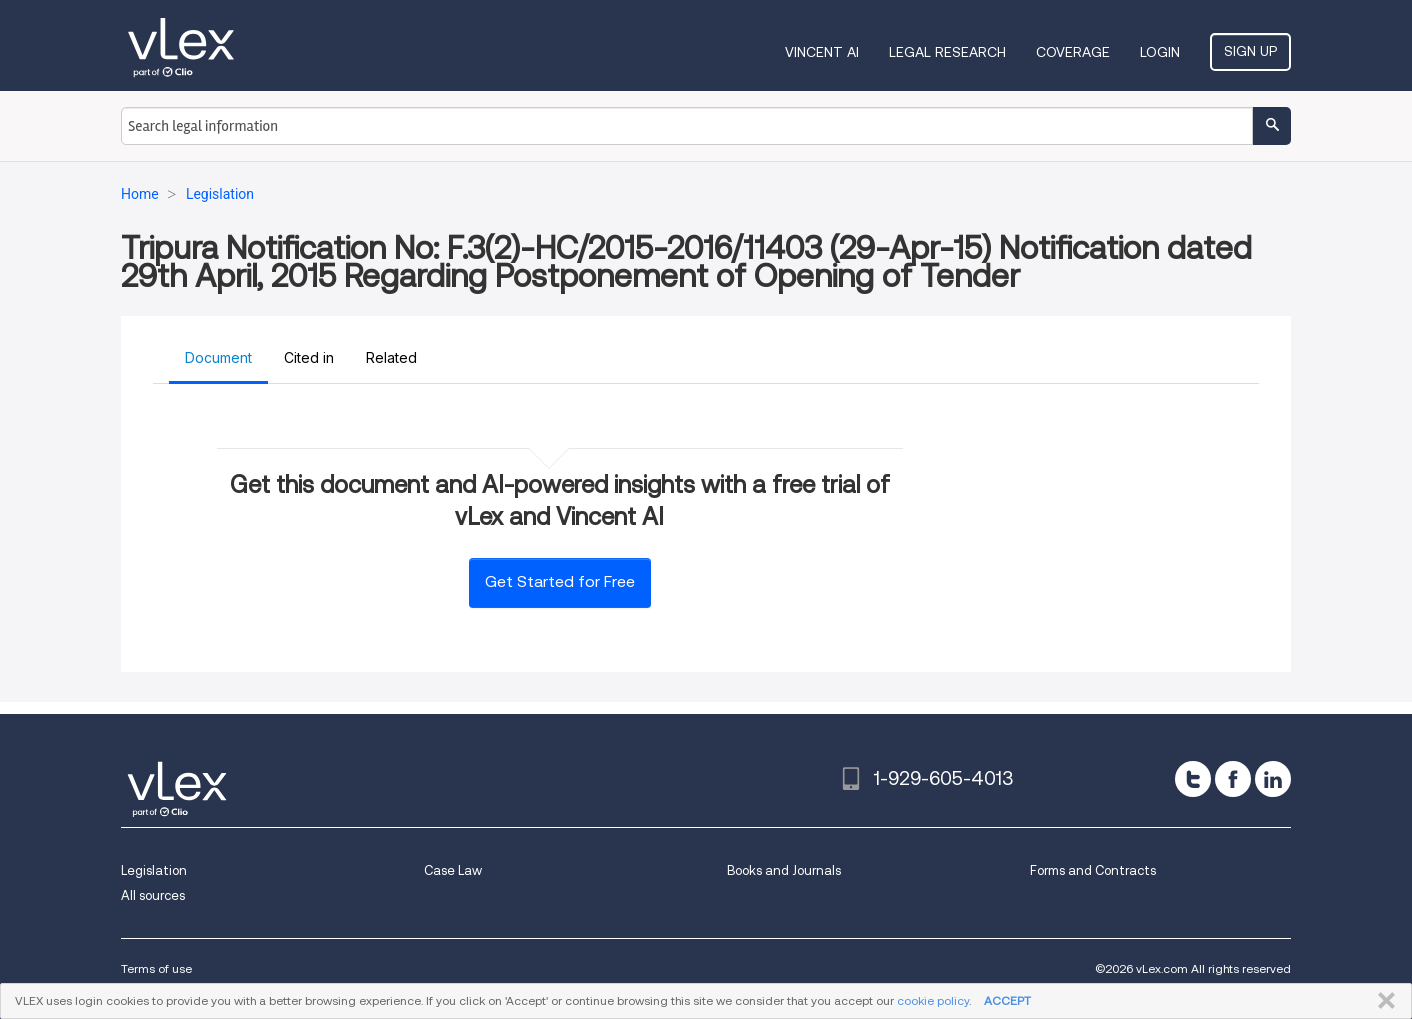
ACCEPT (1007, 1000)
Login (1160, 52)
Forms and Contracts (1093, 870)
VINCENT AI (822, 52)
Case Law (453, 870)
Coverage (1073, 52)
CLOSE (1382, 1001)
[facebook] (1233, 779)
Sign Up (1250, 51)
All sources (153, 895)
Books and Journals (784, 870)
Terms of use (156, 968)
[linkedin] (1273, 779)
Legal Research (947, 52)
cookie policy (933, 1000)
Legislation (154, 870)
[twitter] (1193, 779)
